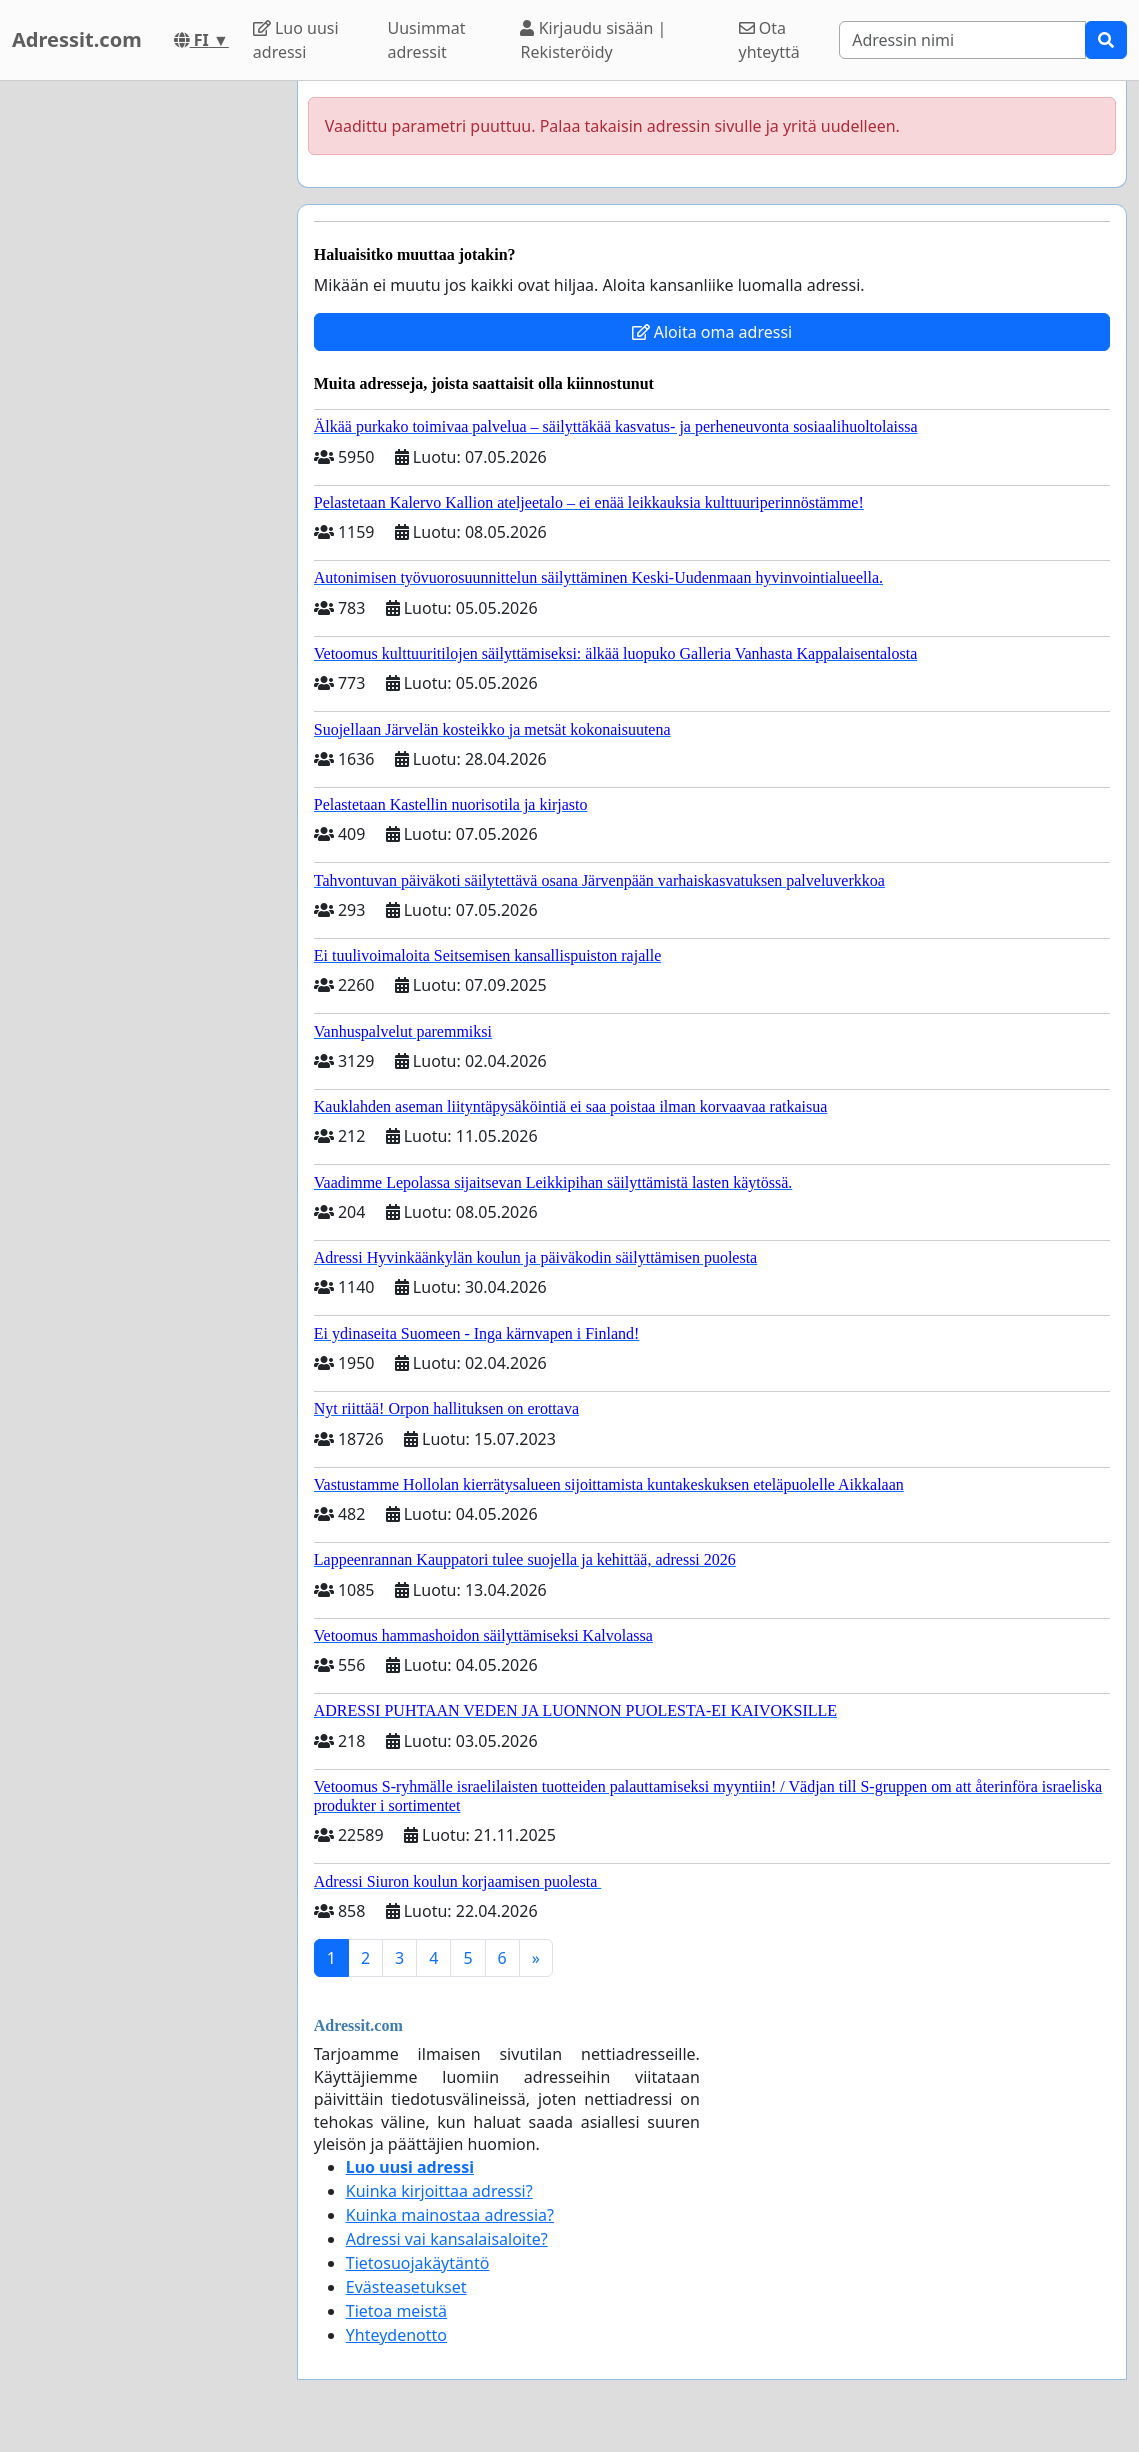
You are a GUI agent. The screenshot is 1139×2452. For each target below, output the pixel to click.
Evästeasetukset (406, 2287)
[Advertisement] (142, 381)
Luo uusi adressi (296, 40)
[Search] (962, 40)
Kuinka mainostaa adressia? (450, 2215)
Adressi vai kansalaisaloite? (447, 2239)
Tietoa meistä (396, 2311)
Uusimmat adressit (427, 40)
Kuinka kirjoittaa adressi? (439, 2191)
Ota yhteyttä (769, 40)
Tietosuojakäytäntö (418, 2263)
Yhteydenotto (396, 2335)
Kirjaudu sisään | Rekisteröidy (593, 40)
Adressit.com (77, 39)
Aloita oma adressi (712, 332)
